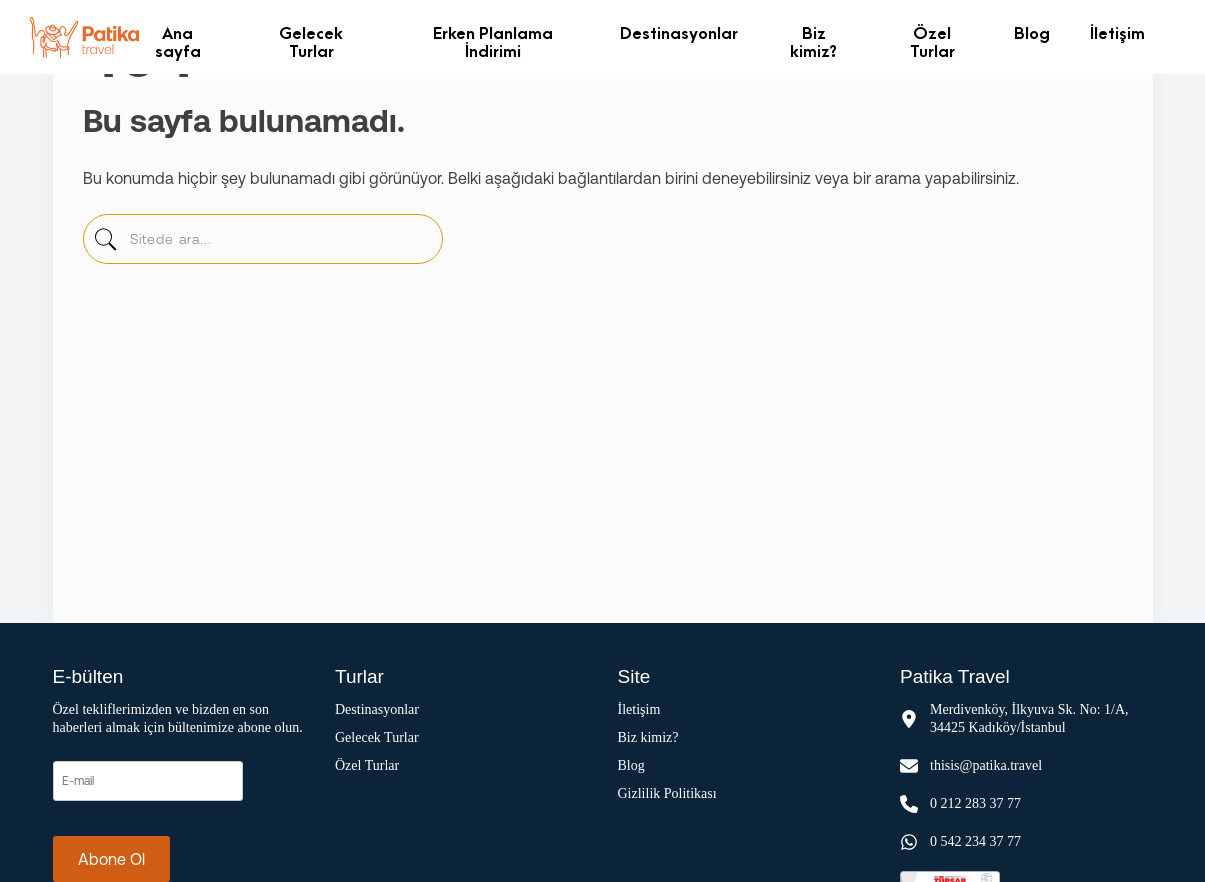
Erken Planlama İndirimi (493, 41)
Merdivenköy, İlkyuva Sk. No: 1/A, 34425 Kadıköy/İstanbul (1029, 718)
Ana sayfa (178, 41)
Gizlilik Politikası (667, 793)
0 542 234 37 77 (975, 841)
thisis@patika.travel (986, 765)
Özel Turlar (932, 41)
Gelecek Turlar (311, 41)
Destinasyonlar (679, 32)
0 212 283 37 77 (975, 803)
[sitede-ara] (106, 244)
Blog (1032, 32)
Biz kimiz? (813, 41)
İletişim (1117, 32)
